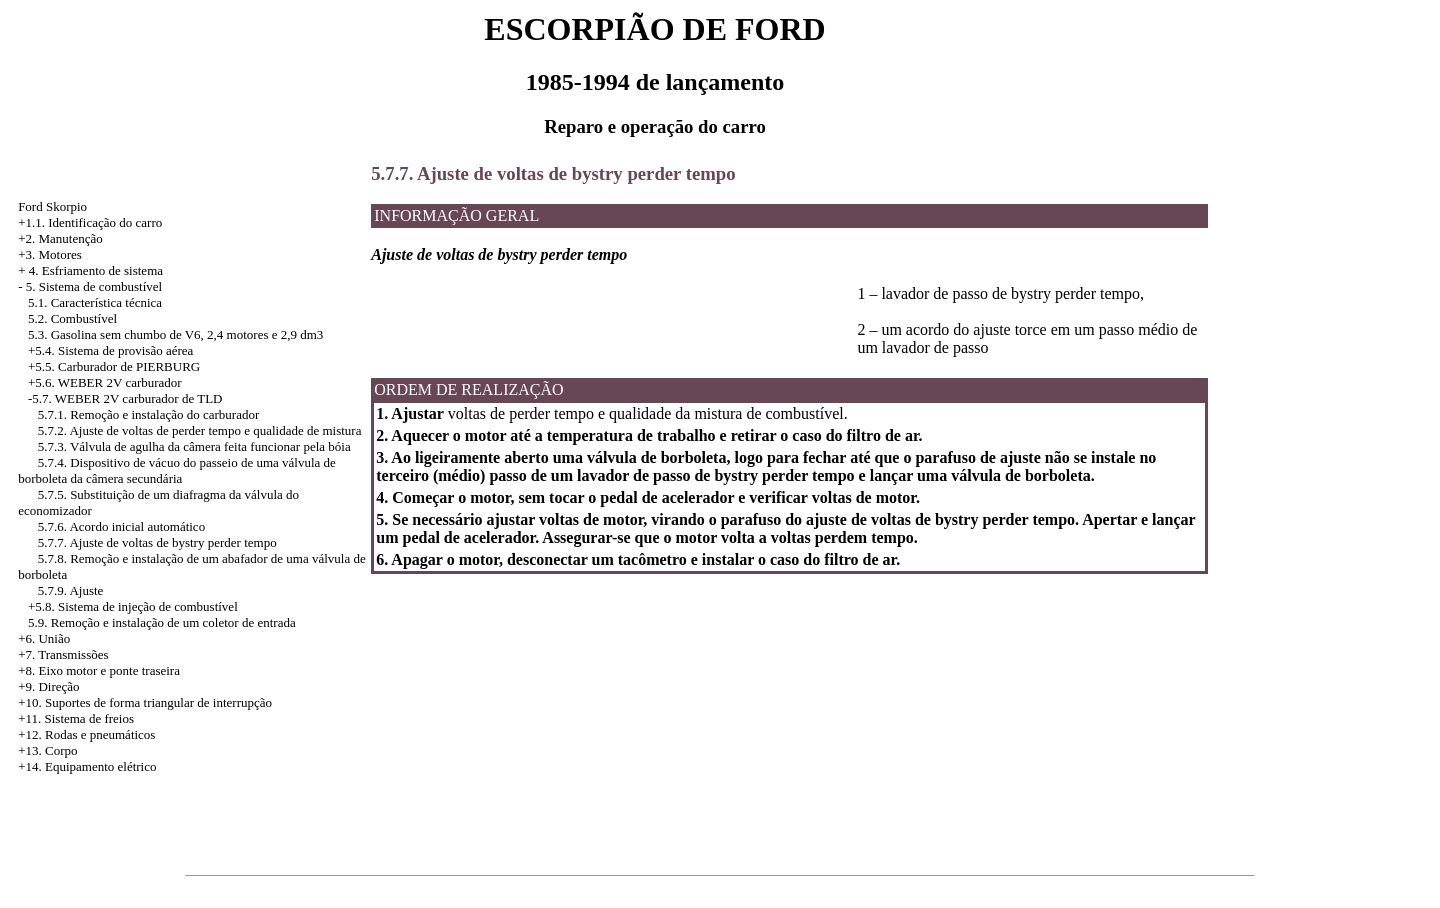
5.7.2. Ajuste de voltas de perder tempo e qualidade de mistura (200, 430)
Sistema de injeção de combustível (148, 606)
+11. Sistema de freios (76, 718)
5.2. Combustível (72, 318)
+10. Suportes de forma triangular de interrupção (145, 702)
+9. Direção (48, 686)
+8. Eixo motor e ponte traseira (99, 670)
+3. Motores (50, 254)
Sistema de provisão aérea (125, 350)
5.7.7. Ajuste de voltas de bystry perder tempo (157, 542)
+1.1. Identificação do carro (90, 222)
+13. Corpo (47, 750)
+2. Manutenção (60, 238)
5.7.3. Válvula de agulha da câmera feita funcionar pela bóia (194, 446)
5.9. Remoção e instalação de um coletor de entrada (162, 622)
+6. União (44, 638)
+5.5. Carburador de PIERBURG (114, 366)
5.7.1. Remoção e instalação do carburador (149, 414)
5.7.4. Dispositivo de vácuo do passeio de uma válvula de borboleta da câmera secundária (177, 470)
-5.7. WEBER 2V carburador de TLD (125, 398)
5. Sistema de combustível (94, 286)
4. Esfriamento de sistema (96, 270)
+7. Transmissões (63, 654)
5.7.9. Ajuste (71, 590)
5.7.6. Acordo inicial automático (122, 526)
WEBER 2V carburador (120, 382)
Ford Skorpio (52, 206)
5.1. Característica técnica (95, 302)
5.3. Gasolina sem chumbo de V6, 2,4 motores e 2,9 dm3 (175, 334)
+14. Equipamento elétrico (87, 766)
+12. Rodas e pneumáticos (86, 734)
